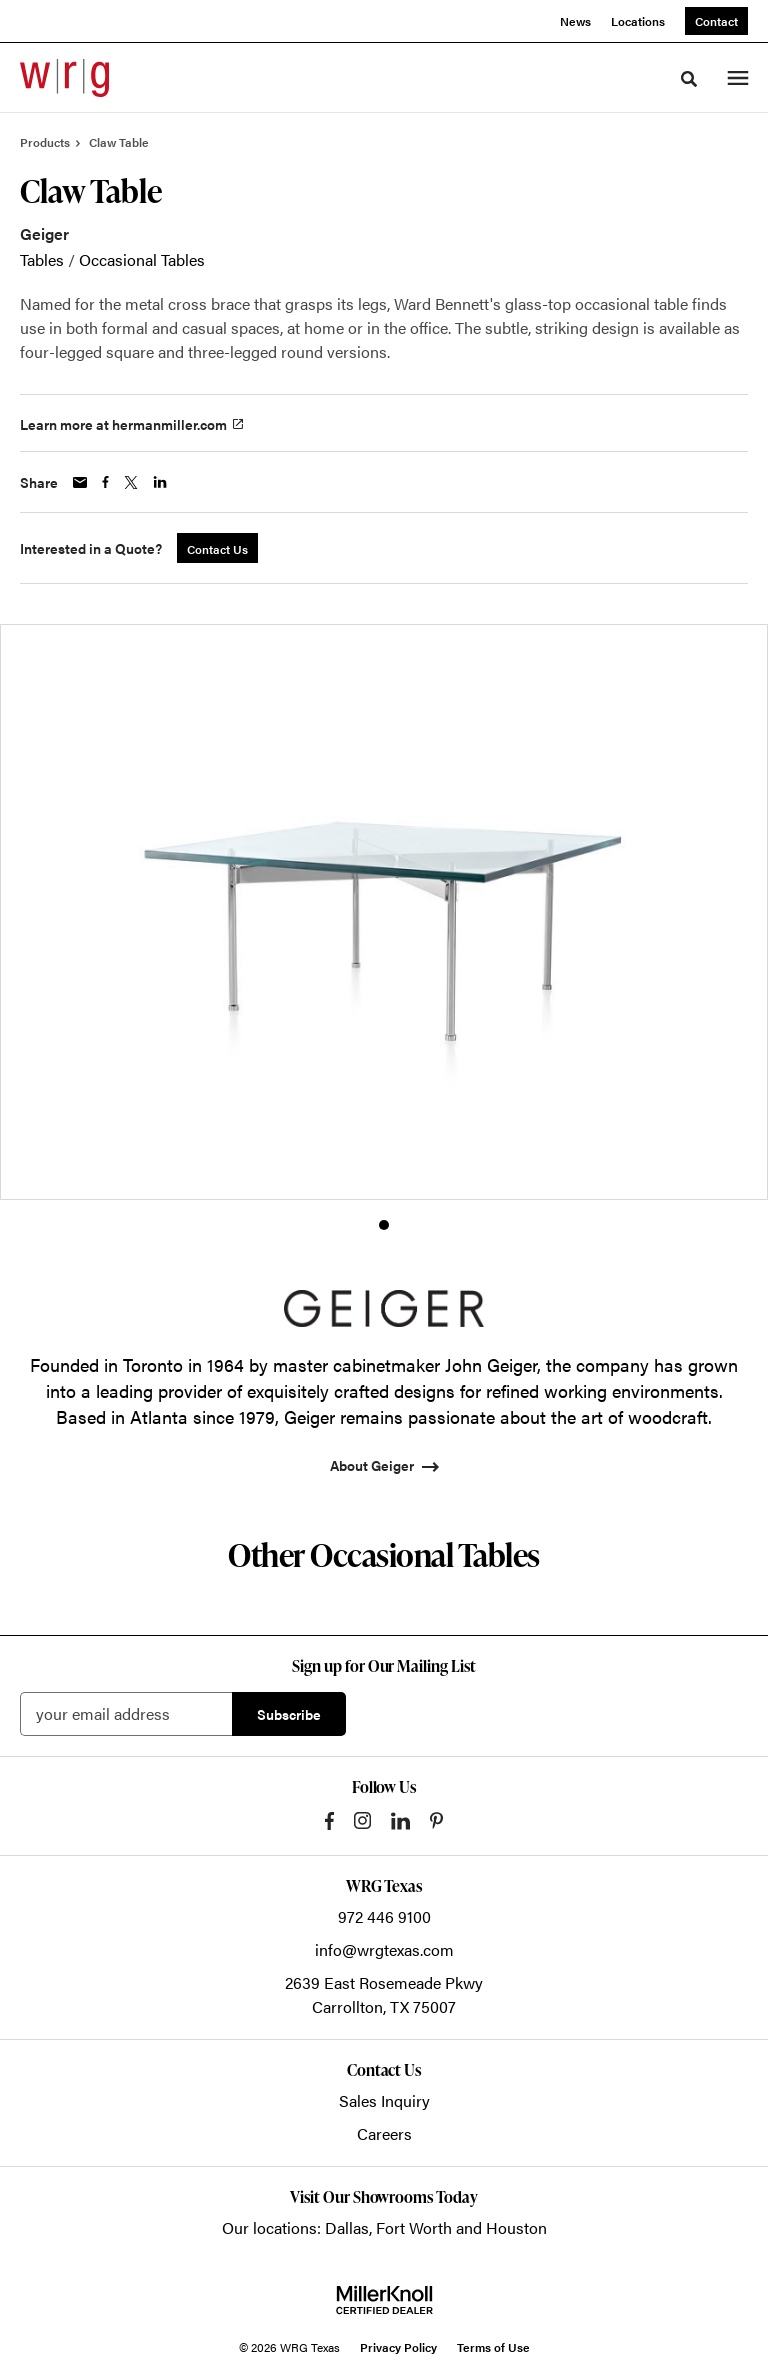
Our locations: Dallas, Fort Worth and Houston (384, 2227)
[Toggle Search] (689, 79)
